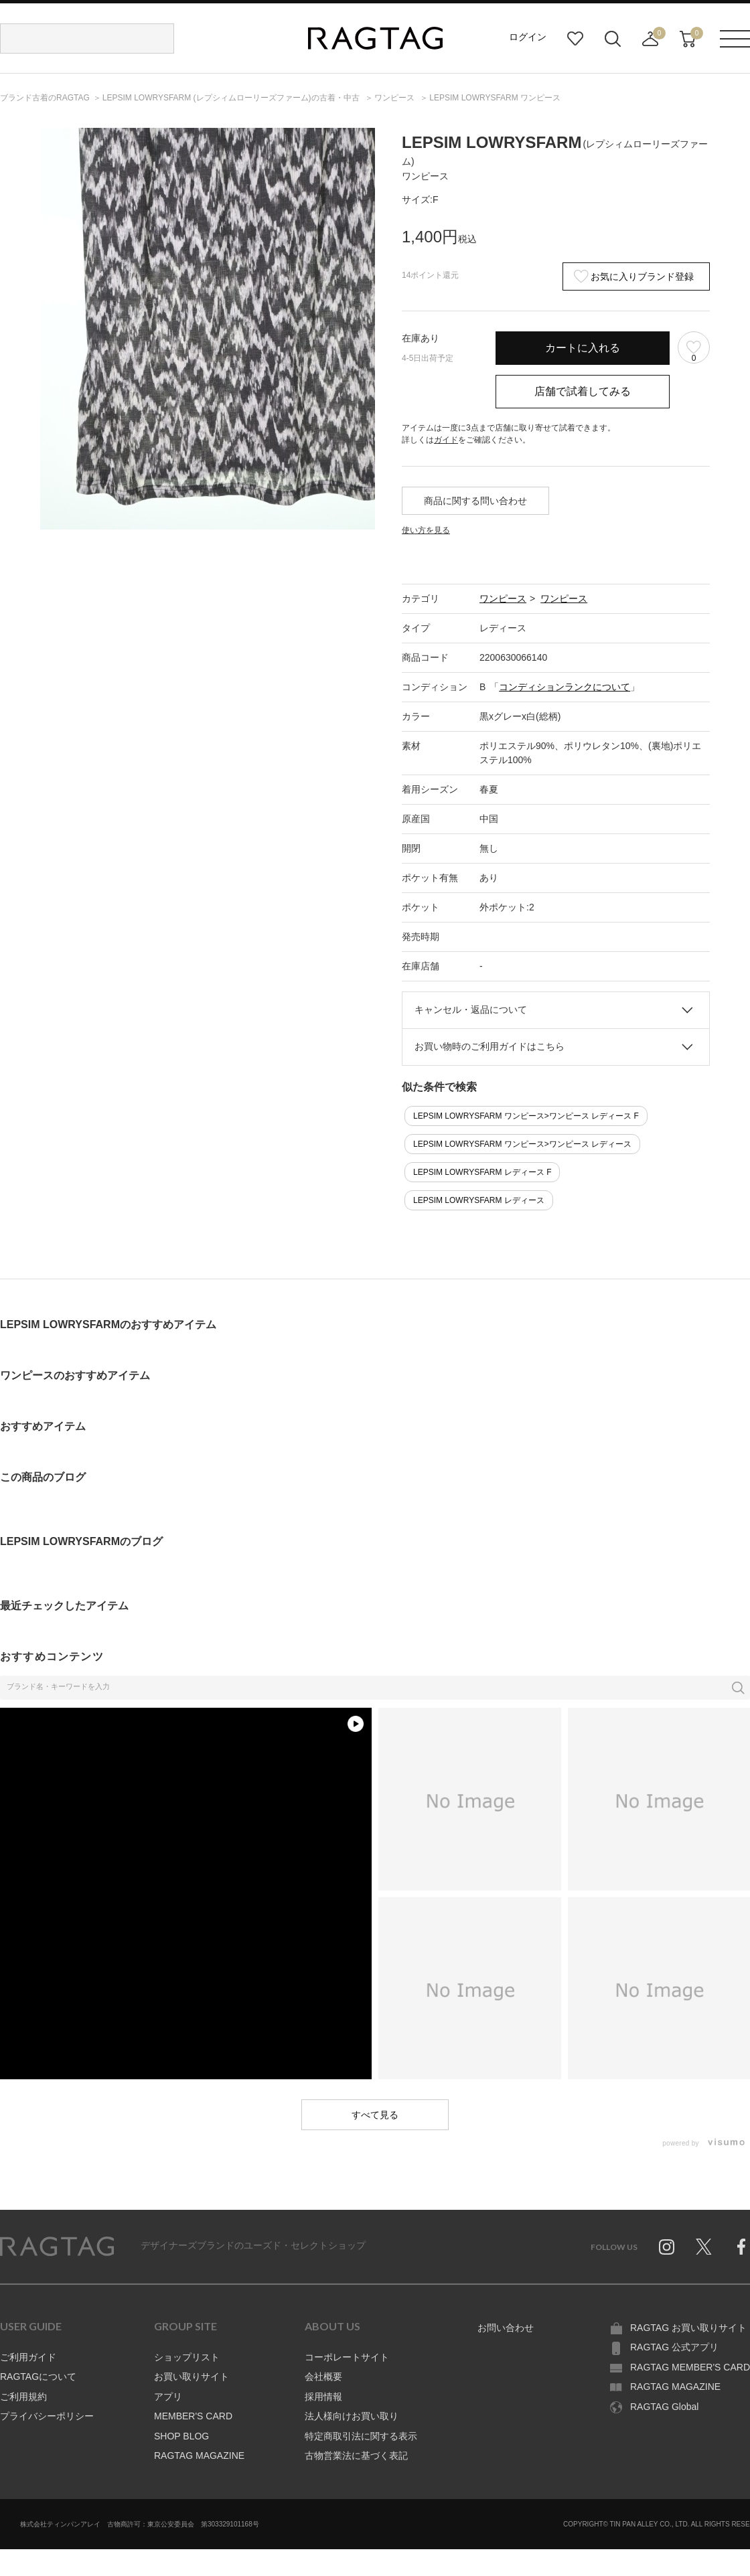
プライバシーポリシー (47, 2416)
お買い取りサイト (191, 2376)
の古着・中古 (232, 97)
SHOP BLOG (181, 2436)
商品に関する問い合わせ (475, 500)
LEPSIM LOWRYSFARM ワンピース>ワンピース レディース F (526, 1116)
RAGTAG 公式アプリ (674, 2347)
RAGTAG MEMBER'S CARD (690, 2367)
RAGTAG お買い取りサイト (688, 2327)
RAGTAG (57, 2247)
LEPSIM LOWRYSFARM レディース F (482, 1172)
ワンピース (502, 598)
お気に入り (575, 39)
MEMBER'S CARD (193, 2416)
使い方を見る (426, 530)
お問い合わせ (505, 2327)
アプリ (168, 2396)
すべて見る (375, 2114)
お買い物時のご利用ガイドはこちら (490, 1046)
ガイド (446, 440)
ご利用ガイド (28, 2357)
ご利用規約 (23, 2396)
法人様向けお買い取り (351, 2416)
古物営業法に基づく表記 (356, 2455)
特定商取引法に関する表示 (361, 2436)
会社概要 (323, 2376)
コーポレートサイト (347, 2357)
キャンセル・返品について (471, 1009)
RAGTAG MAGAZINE (199, 2455)
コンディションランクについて (564, 686)
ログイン (527, 36)
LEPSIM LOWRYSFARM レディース (478, 1200)
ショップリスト (187, 2357)
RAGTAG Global (664, 2406)
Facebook (741, 2246)
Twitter (703, 2246)
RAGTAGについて (38, 2376)
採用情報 (323, 2396)
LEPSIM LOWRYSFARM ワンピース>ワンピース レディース (522, 1144)
